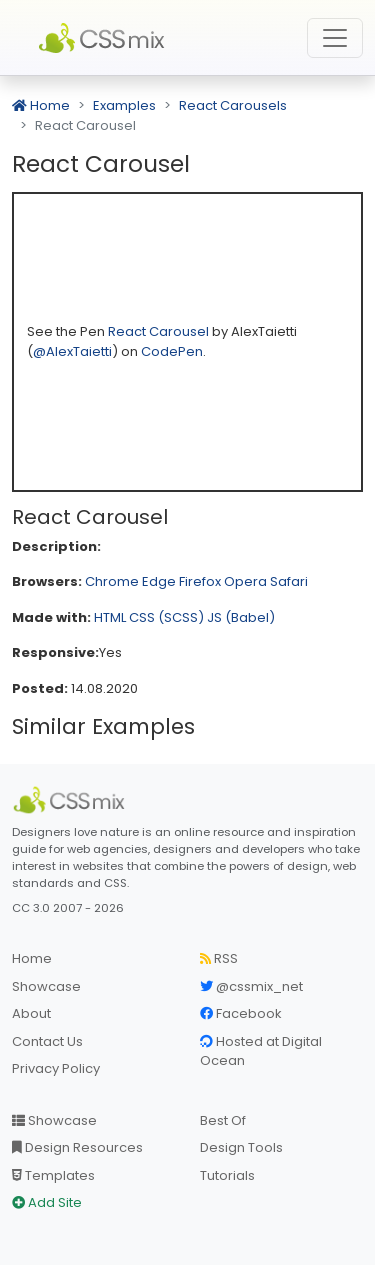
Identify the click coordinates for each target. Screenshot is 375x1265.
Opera (245, 581)
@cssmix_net (251, 986)
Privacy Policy (56, 1068)
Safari (289, 581)
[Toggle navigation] (335, 38)
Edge (159, 581)
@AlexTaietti (72, 351)
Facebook (241, 1013)
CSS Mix (105, 38)
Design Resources (77, 1147)
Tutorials (227, 1175)
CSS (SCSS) (166, 617)
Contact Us (47, 1041)
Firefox (200, 581)
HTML (110, 617)
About (31, 1013)
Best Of (223, 1120)
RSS (219, 958)
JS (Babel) (241, 617)
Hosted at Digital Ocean (261, 1051)
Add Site (47, 1202)
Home (41, 105)
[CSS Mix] (72, 800)
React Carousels (233, 105)
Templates (53, 1175)
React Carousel (160, 331)
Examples (124, 105)
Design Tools (241, 1147)
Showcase (46, 986)
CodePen (172, 351)
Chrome (112, 581)
